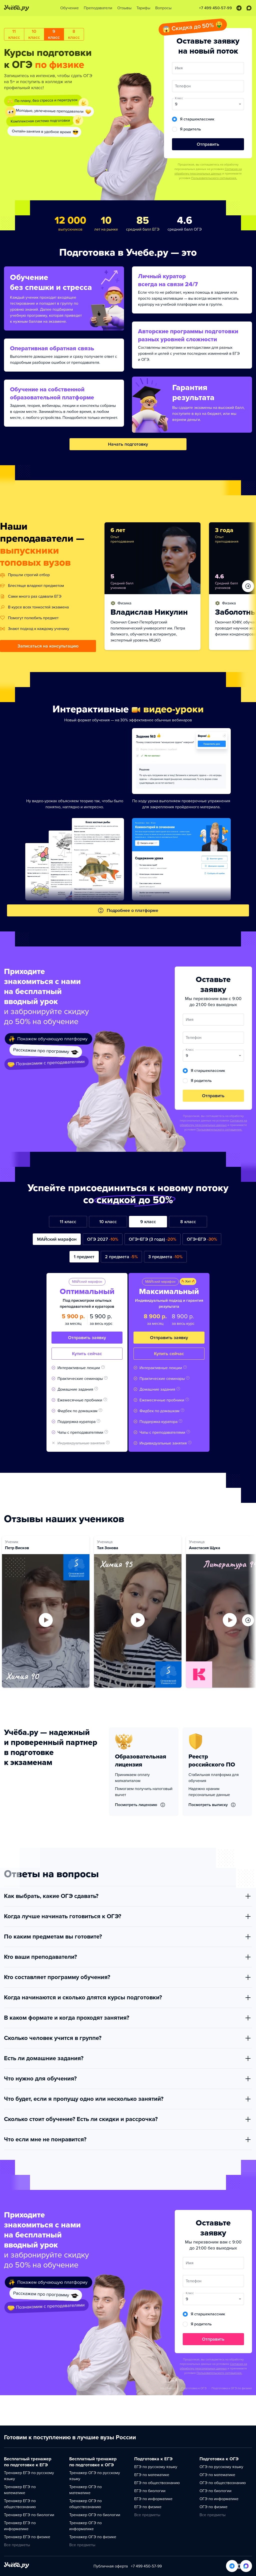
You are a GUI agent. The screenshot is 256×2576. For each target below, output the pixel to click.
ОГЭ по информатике (219, 2498)
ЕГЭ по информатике (153, 2498)
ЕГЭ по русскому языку (155, 2466)
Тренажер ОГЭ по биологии (94, 2514)
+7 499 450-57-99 (146, 2566)
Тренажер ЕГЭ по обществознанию (20, 2503)
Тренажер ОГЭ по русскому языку (94, 2475)
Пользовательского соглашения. (214, 178)
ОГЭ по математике (217, 2474)
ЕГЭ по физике (148, 2506)
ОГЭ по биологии (216, 2490)
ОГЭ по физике (214, 2506)
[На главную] (16, 2566)
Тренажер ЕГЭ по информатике (20, 2525)
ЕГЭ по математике (151, 2474)
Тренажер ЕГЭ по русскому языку (29, 2475)
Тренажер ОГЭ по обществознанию (85, 2503)
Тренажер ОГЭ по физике (92, 2536)
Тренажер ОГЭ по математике (85, 2489)
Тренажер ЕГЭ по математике (20, 2489)
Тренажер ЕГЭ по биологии (29, 2514)
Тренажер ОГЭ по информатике (85, 2525)
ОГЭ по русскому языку (221, 2466)
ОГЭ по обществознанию (223, 2482)
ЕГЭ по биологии (150, 2490)
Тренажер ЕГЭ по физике (27, 2536)
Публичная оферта (111, 2566)
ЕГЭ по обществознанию (157, 2482)
